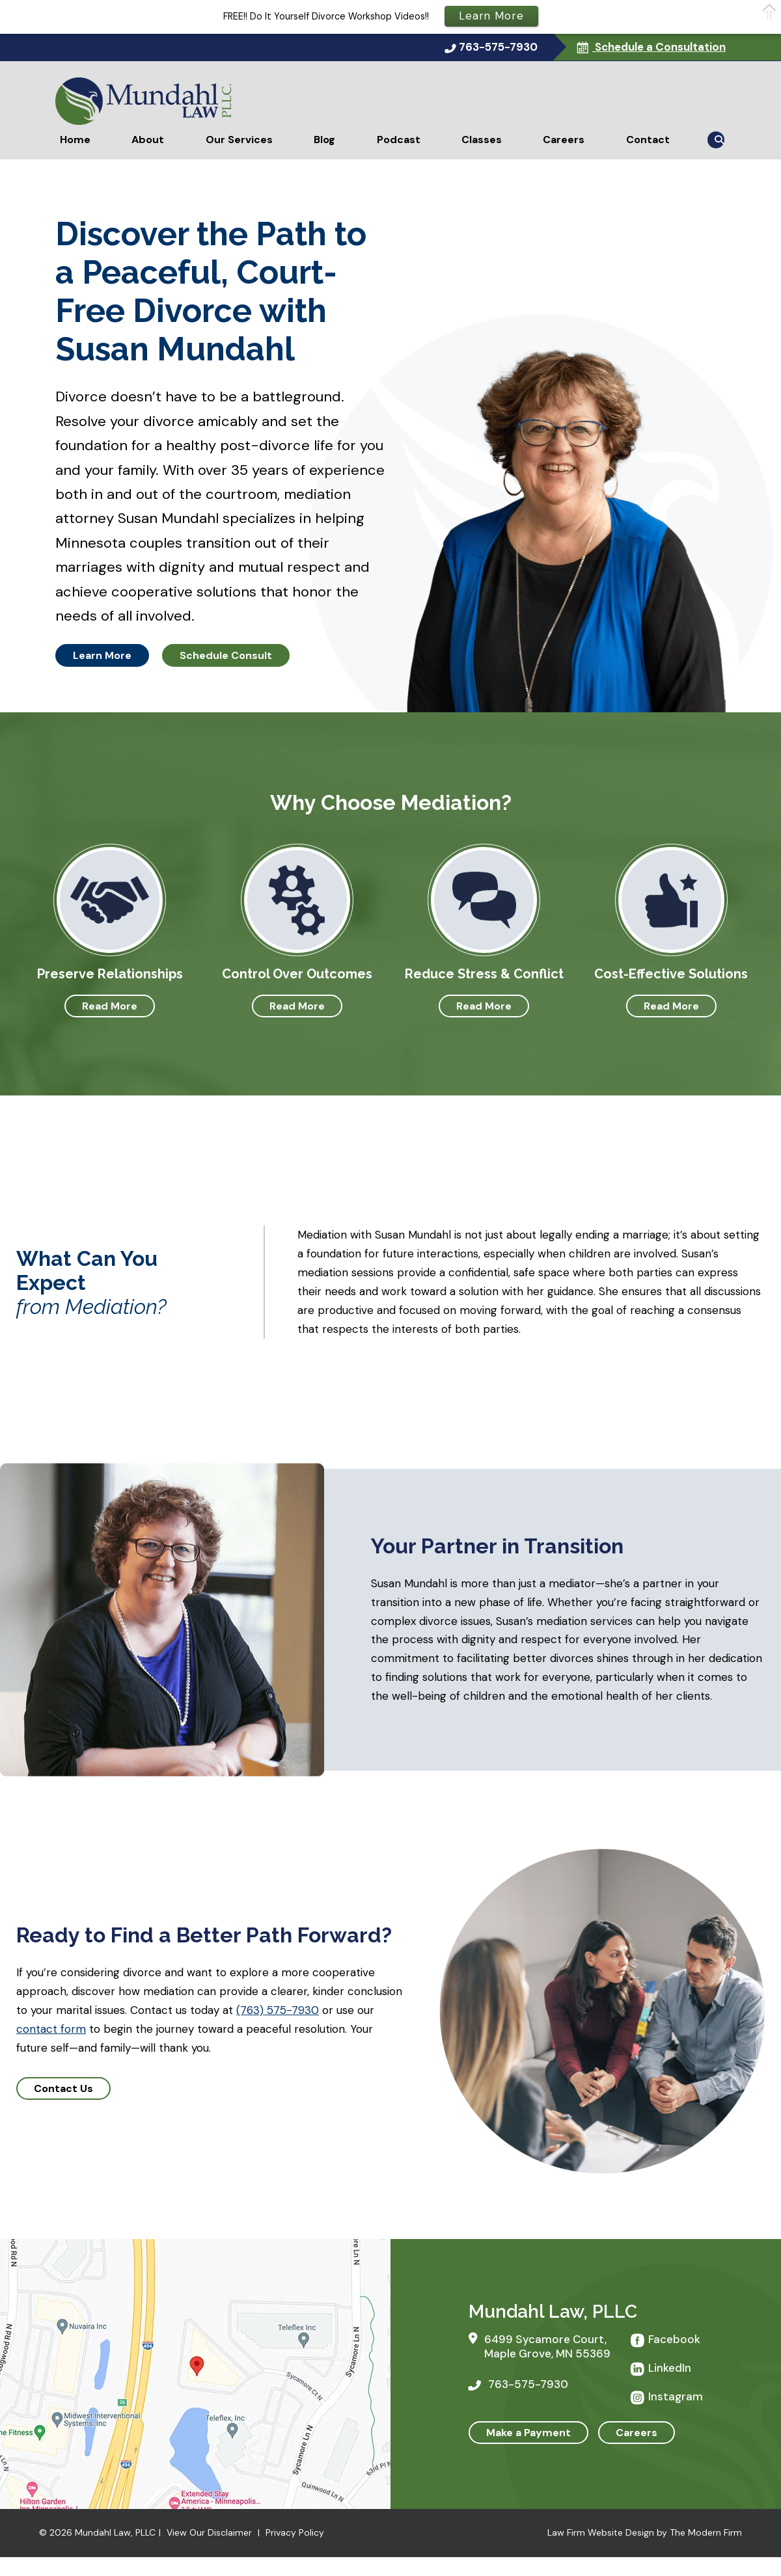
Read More (109, 1006)
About (147, 139)
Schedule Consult (226, 655)
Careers (563, 139)
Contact (648, 139)
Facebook (674, 2339)
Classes (481, 139)
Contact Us (63, 2088)
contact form (51, 2029)
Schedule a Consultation (659, 47)
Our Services (239, 139)
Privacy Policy (295, 2532)
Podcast (398, 139)
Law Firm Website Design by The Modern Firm (644, 2532)
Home (75, 139)
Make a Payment (528, 2432)
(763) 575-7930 (277, 2010)
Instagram (675, 2396)
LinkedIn (669, 2368)
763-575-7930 (498, 47)
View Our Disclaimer (209, 2532)
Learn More (102, 655)
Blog (324, 139)
